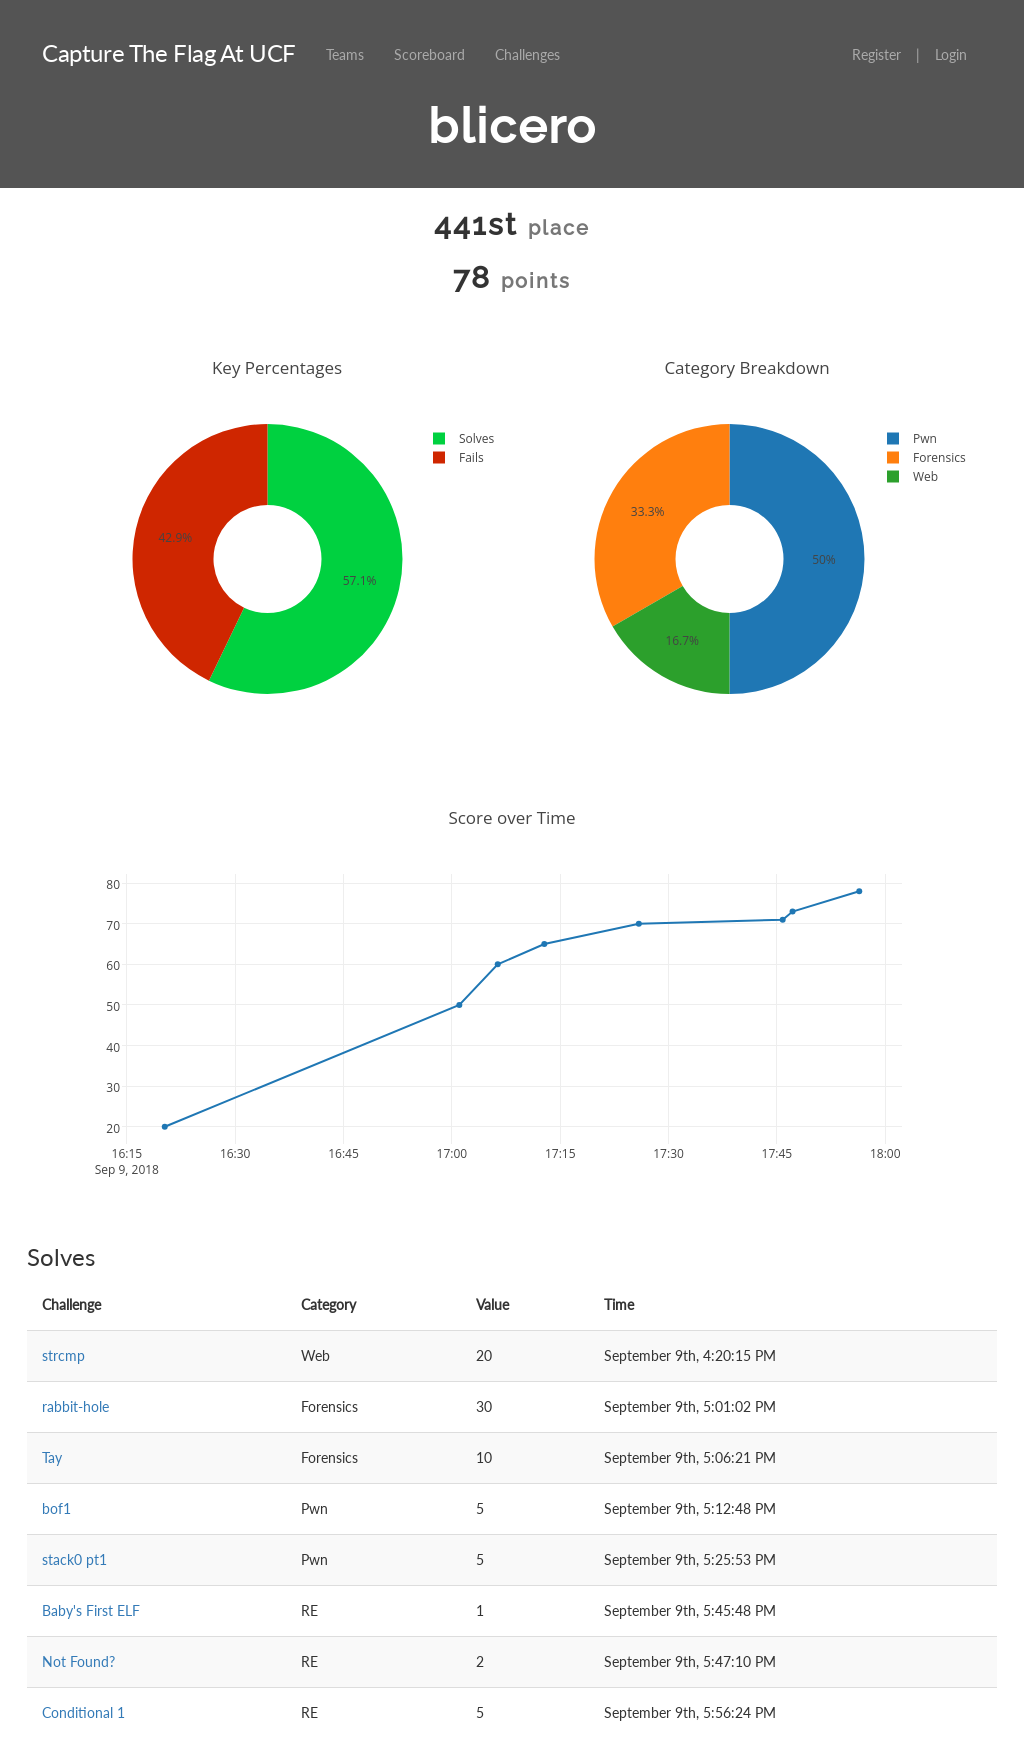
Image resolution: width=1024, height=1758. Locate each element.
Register (876, 54)
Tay (52, 1457)
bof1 (56, 1508)
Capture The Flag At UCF (169, 52)
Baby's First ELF (91, 1610)
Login (951, 54)
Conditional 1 (83, 1712)
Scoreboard (429, 54)
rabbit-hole (75, 1406)
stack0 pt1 (74, 1559)
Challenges (527, 54)
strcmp (63, 1355)
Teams (345, 54)
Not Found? (78, 1661)
